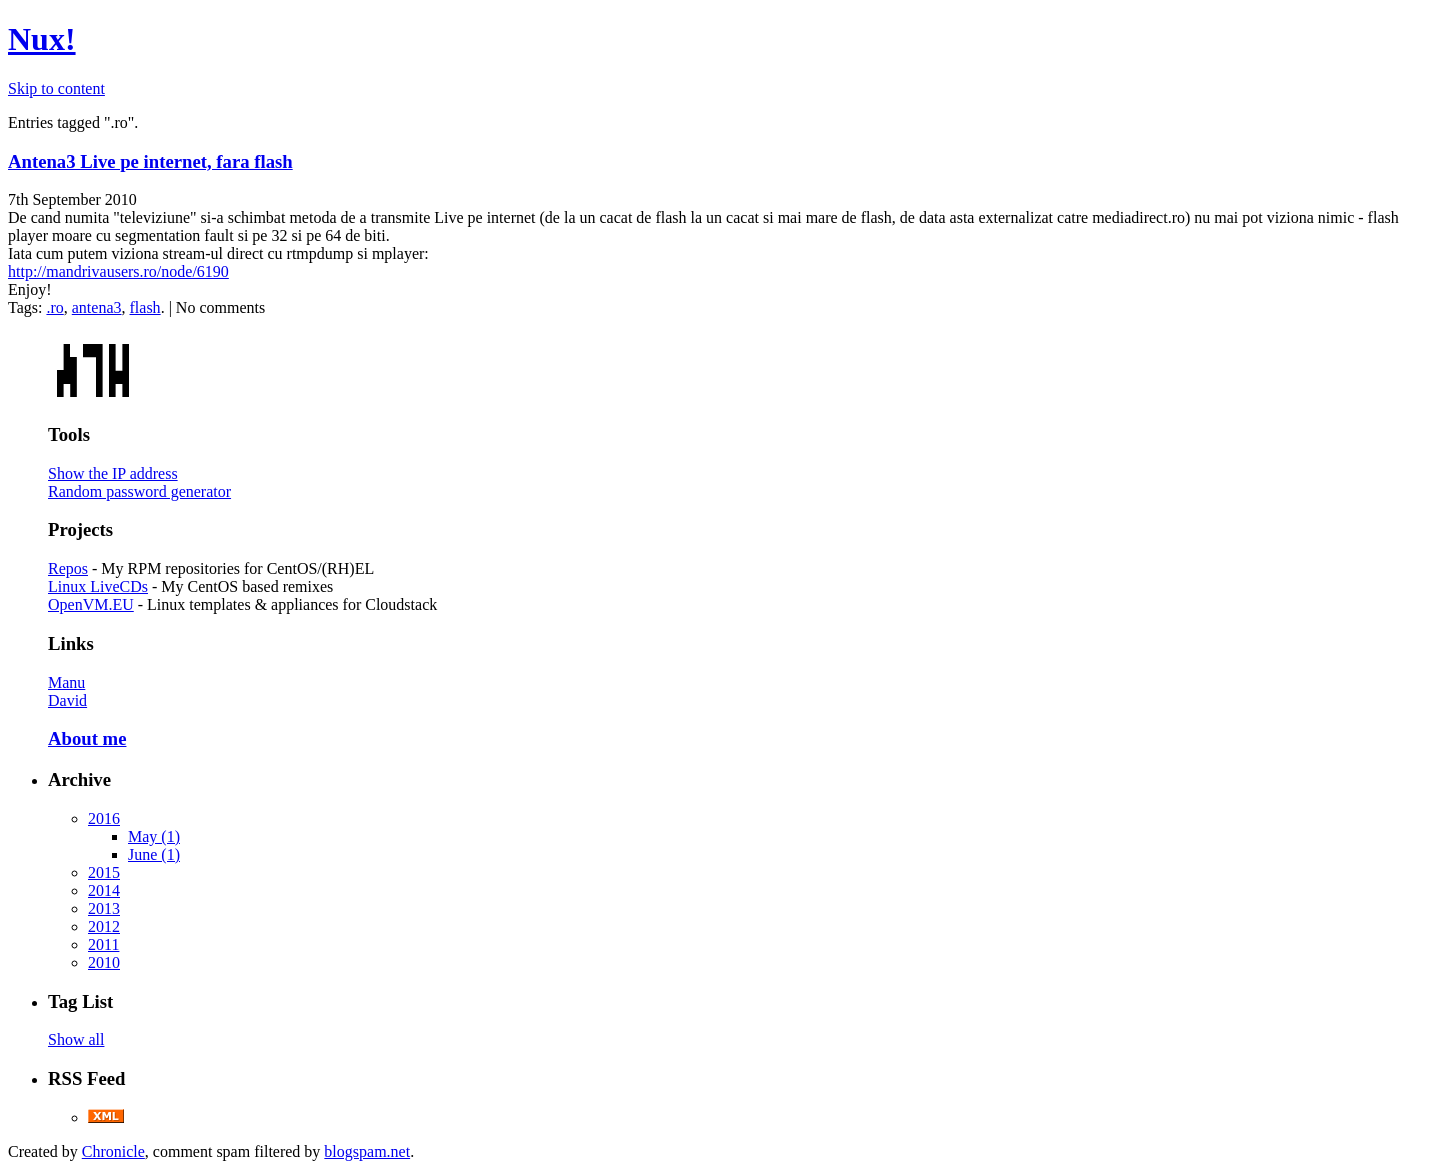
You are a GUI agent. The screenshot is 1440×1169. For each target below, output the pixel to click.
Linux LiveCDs (98, 586)
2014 (104, 890)
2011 (103, 944)
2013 (104, 908)
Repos (68, 568)
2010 (104, 962)
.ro (54, 307)
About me (87, 738)
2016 (104, 818)
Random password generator (139, 491)
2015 (104, 872)
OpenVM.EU (91, 604)
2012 (104, 926)
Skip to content (56, 88)
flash (145, 307)
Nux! (42, 39)
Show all (76, 1039)
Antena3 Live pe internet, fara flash (150, 161)
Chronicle (113, 1151)
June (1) (154, 854)
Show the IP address (113, 473)
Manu (66, 682)
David (67, 700)
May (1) (154, 836)
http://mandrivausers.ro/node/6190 (118, 271)
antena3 (97, 307)
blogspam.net (367, 1151)
